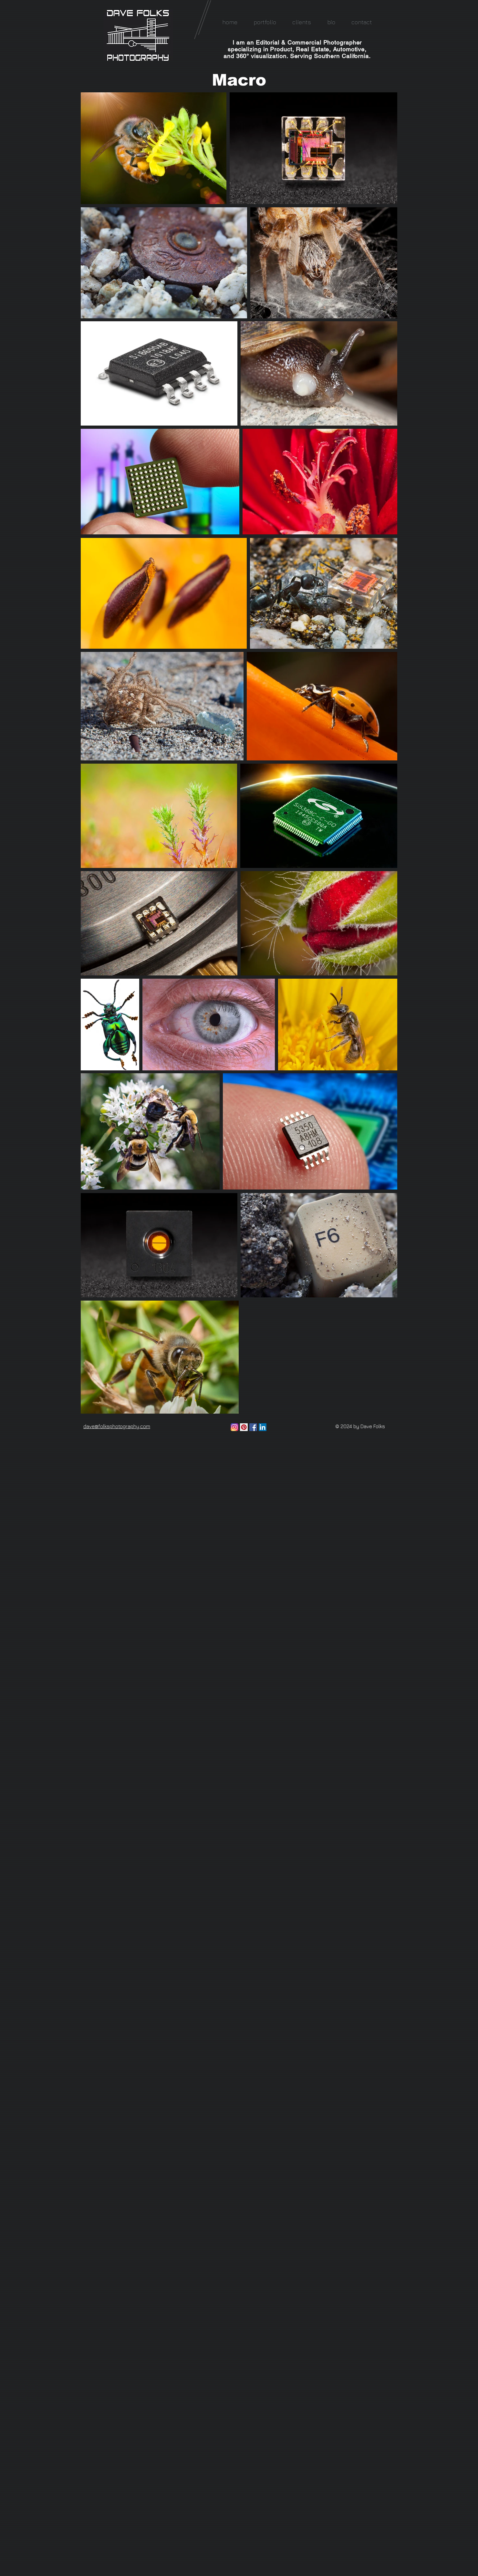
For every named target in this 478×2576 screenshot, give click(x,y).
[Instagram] (234, 1427)
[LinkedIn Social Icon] (262, 1427)
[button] (264, 22)
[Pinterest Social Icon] (244, 1427)
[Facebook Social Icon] (253, 1427)
